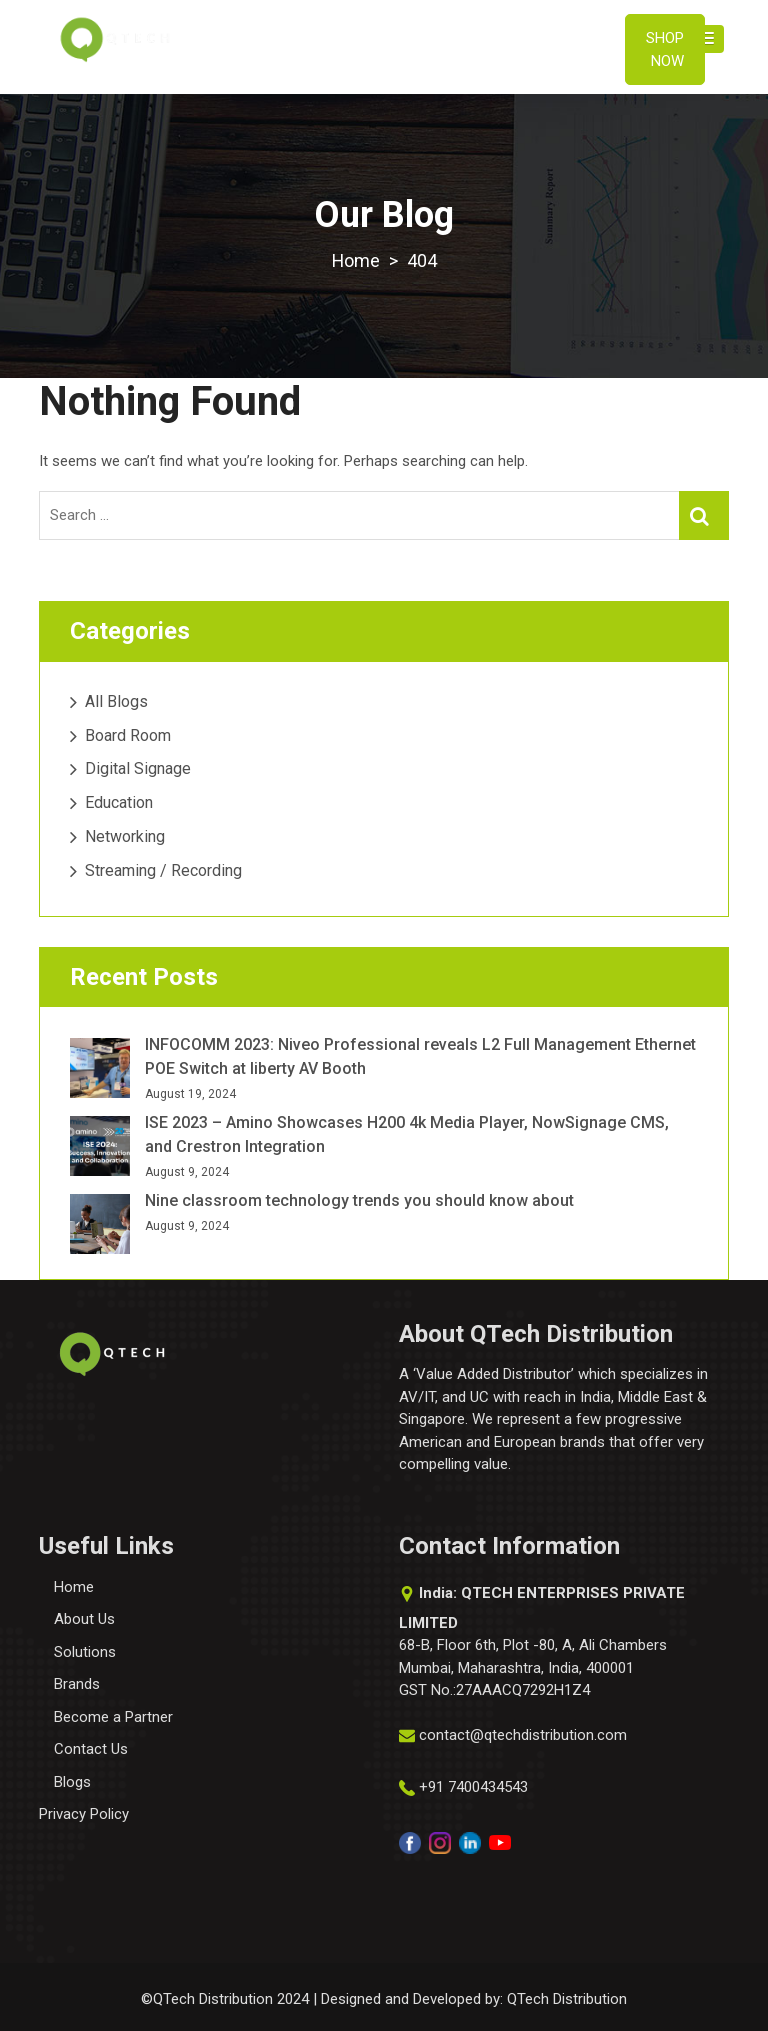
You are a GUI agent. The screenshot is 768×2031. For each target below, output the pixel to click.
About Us (84, 1619)
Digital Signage (138, 768)
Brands (77, 1684)
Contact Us (91, 1749)
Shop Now (665, 49)
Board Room (128, 735)
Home (74, 1587)
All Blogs (116, 701)
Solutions (85, 1652)
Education (119, 802)
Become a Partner (113, 1717)
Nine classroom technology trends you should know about (359, 1200)
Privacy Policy (84, 1814)
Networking (125, 836)
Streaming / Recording (163, 870)
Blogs (72, 1782)
